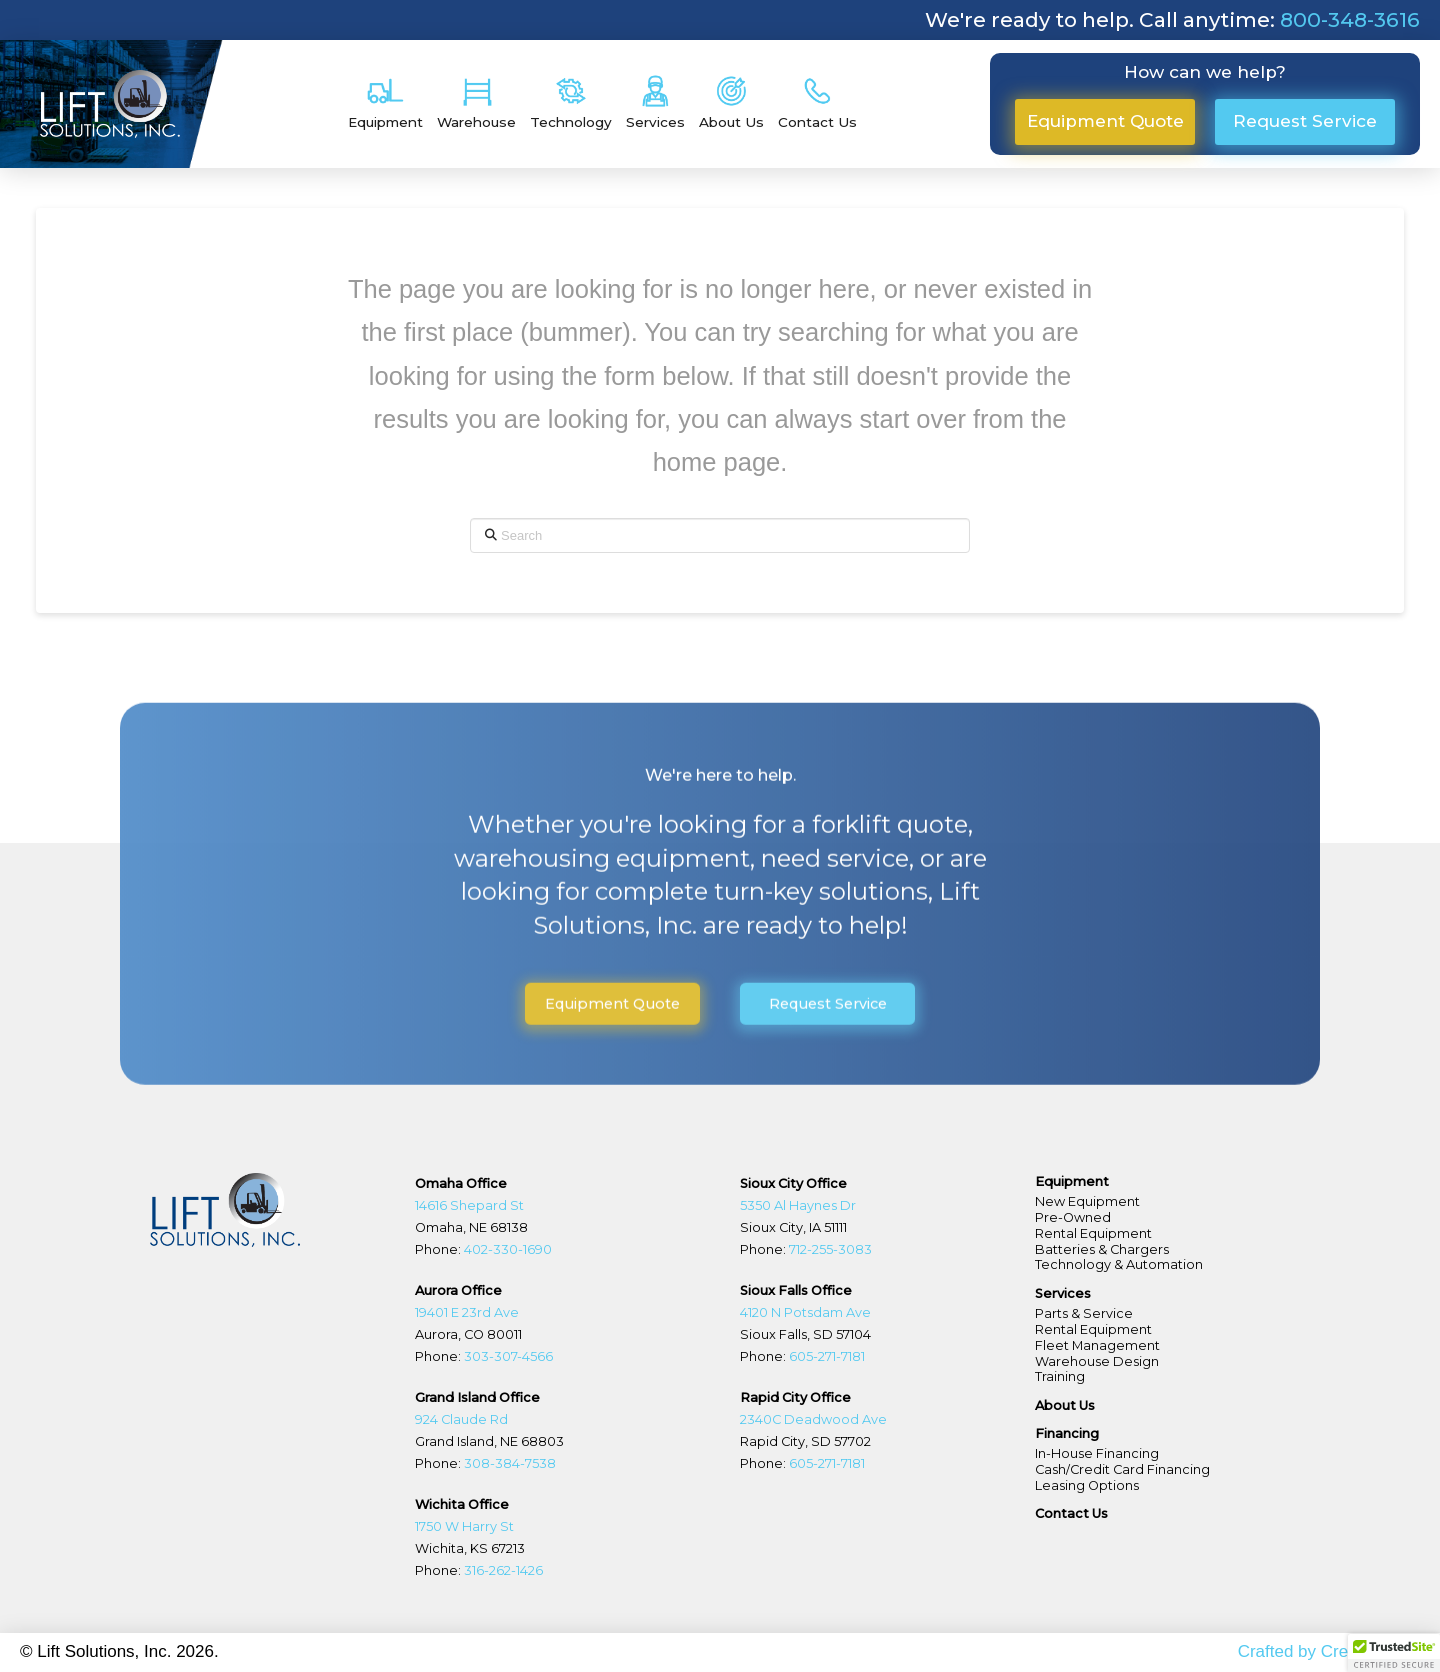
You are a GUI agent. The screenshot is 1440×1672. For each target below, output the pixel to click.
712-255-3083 (829, 1249)
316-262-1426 (503, 1570)
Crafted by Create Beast (1329, 1651)
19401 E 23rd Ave (467, 1312)
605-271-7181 (825, 1356)
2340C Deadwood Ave (813, 1419)
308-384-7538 (510, 1463)
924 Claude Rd (461, 1419)
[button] (385, 104)
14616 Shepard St (469, 1205)
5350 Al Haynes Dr (798, 1205)
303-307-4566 (507, 1356)
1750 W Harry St (464, 1526)
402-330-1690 (508, 1249)
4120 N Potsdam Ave (805, 1312)
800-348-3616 (1350, 19)
